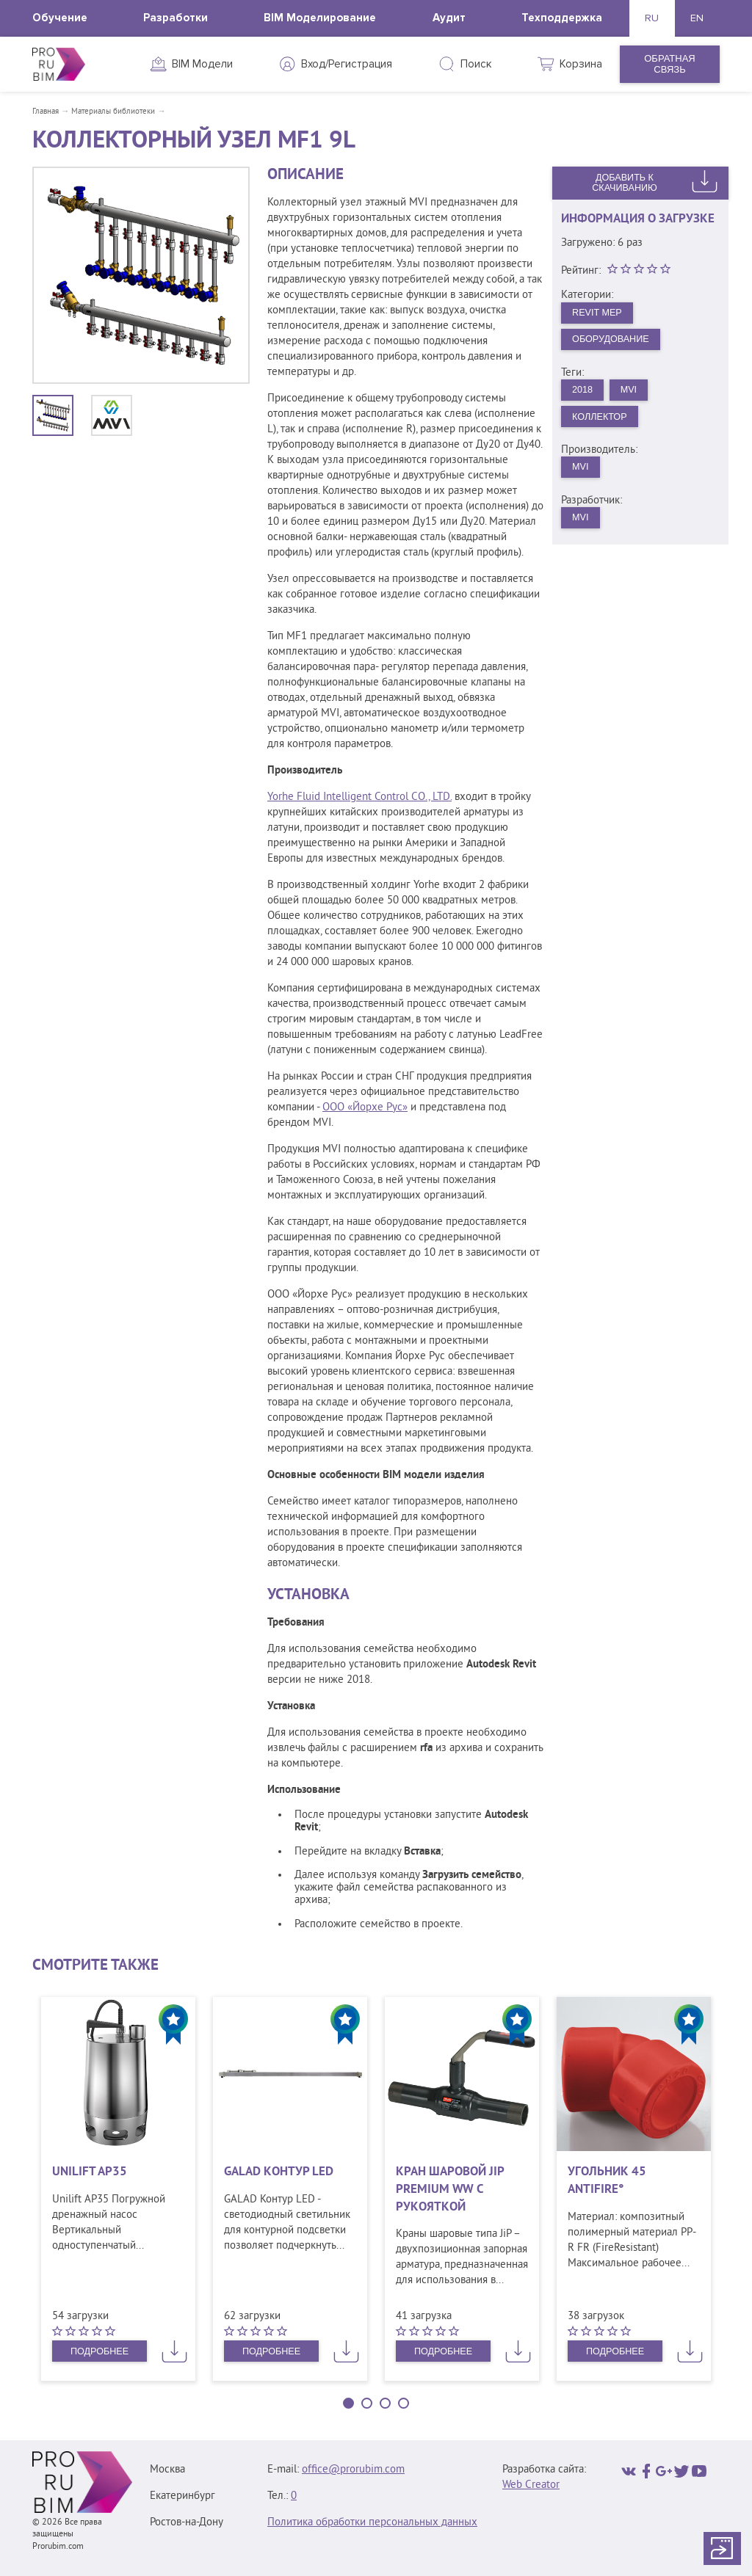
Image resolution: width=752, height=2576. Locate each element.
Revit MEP (598, 312)
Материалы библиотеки (113, 111)
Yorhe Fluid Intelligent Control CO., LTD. (359, 797)
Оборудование (612, 340)
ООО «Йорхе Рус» (365, 1108)
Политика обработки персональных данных (372, 2523)
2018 (583, 391)
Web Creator (531, 2485)
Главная (45, 111)
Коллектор (601, 418)
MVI (630, 391)
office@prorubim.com (353, 2470)
